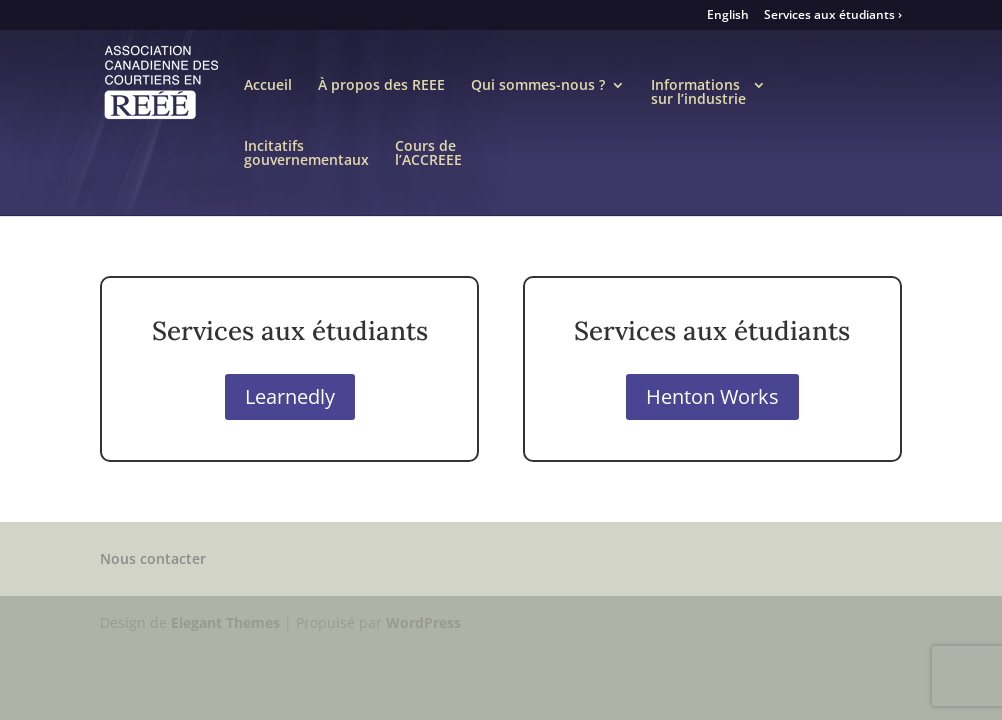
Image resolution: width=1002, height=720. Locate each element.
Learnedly (290, 396)
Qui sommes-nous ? (538, 93)
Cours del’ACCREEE (428, 154)
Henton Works (712, 396)
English (728, 16)
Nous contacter (153, 558)
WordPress (423, 622)
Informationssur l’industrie (698, 93)
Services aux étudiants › (833, 16)
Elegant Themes (225, 622)
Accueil (268, 93)
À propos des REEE (381, 93)
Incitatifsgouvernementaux (306, 154)
